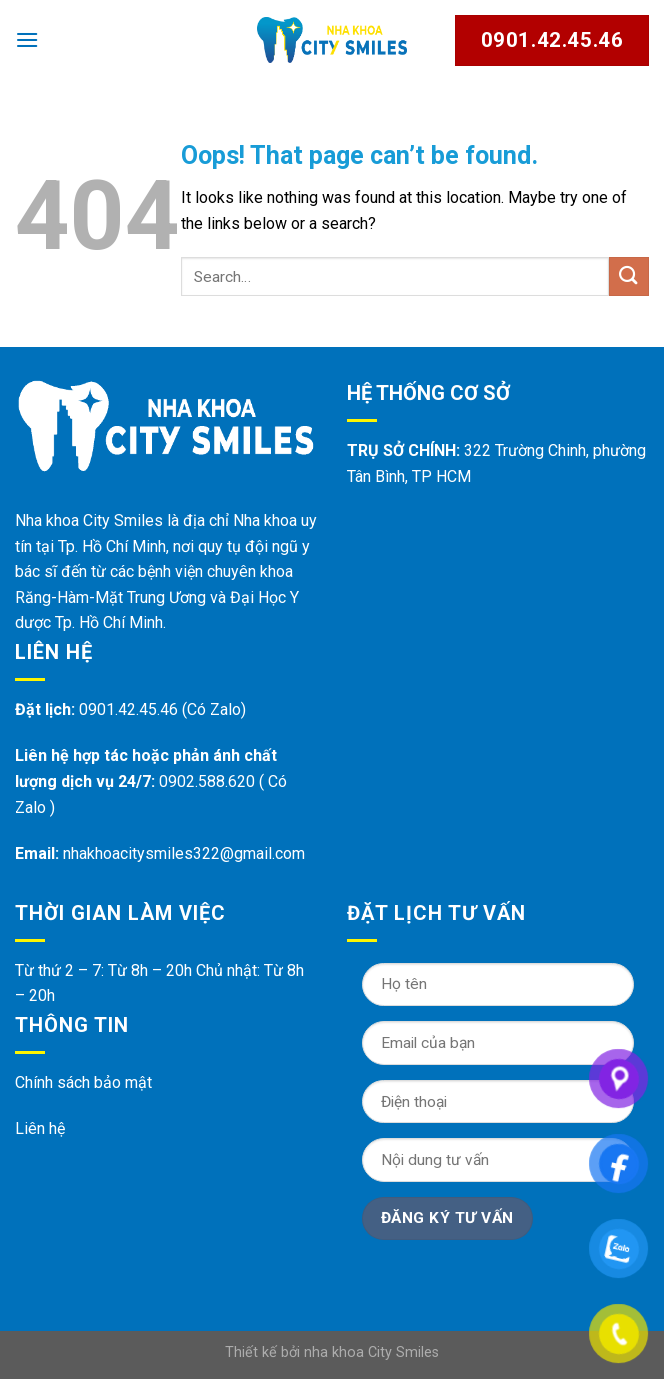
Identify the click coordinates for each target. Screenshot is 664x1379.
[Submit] (629, 276)
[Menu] (27, 39)
